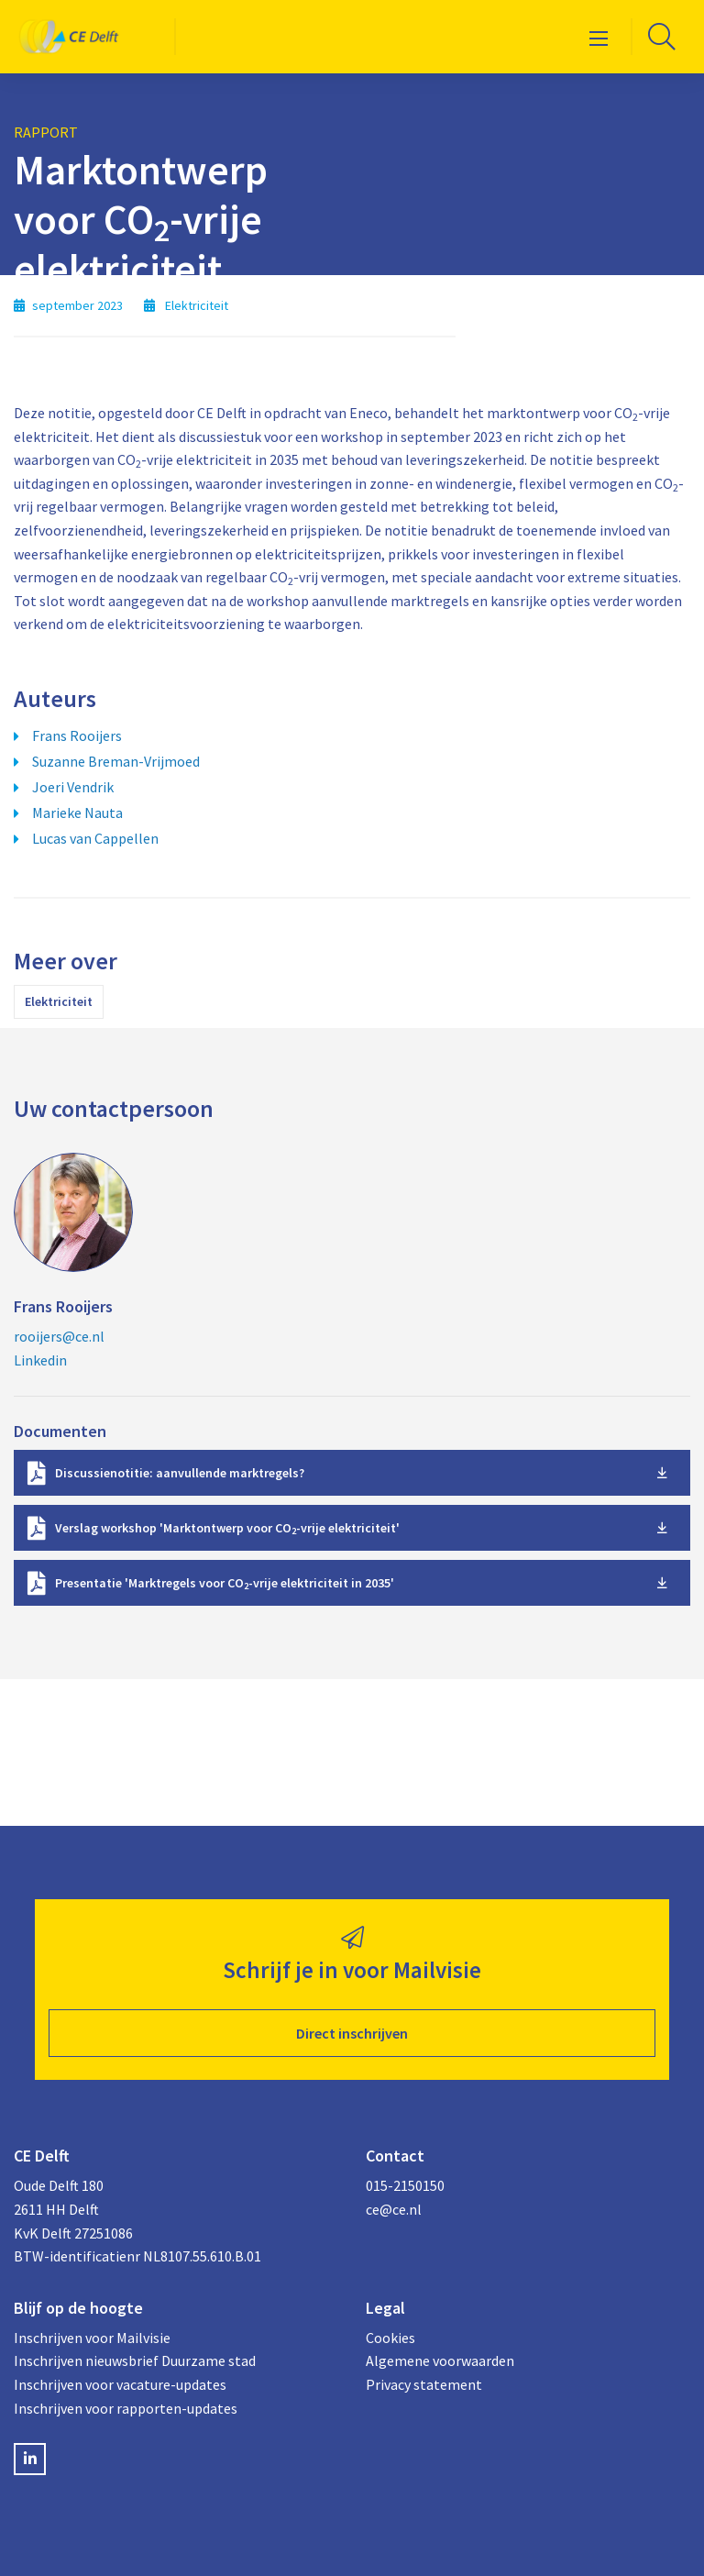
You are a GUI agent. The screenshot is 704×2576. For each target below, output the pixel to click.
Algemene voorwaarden (440, 2360)
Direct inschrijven (352, 2033)
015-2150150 (405, 2185)
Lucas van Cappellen (95, 838)
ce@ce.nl (394, 2209)
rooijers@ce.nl (59, 1336)
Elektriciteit (59, 1001)
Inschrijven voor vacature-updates (120, 2384)
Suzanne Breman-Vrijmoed (116, 761)
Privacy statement (424, 2384)
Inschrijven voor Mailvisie (92, 2337)
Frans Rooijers (77, 735)
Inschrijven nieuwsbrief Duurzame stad (135, 2360)
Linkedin (40, 1360)
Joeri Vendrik (73, 787)
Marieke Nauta (77, 812)
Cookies (390, 2337)
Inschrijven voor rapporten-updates (125, 2408)
